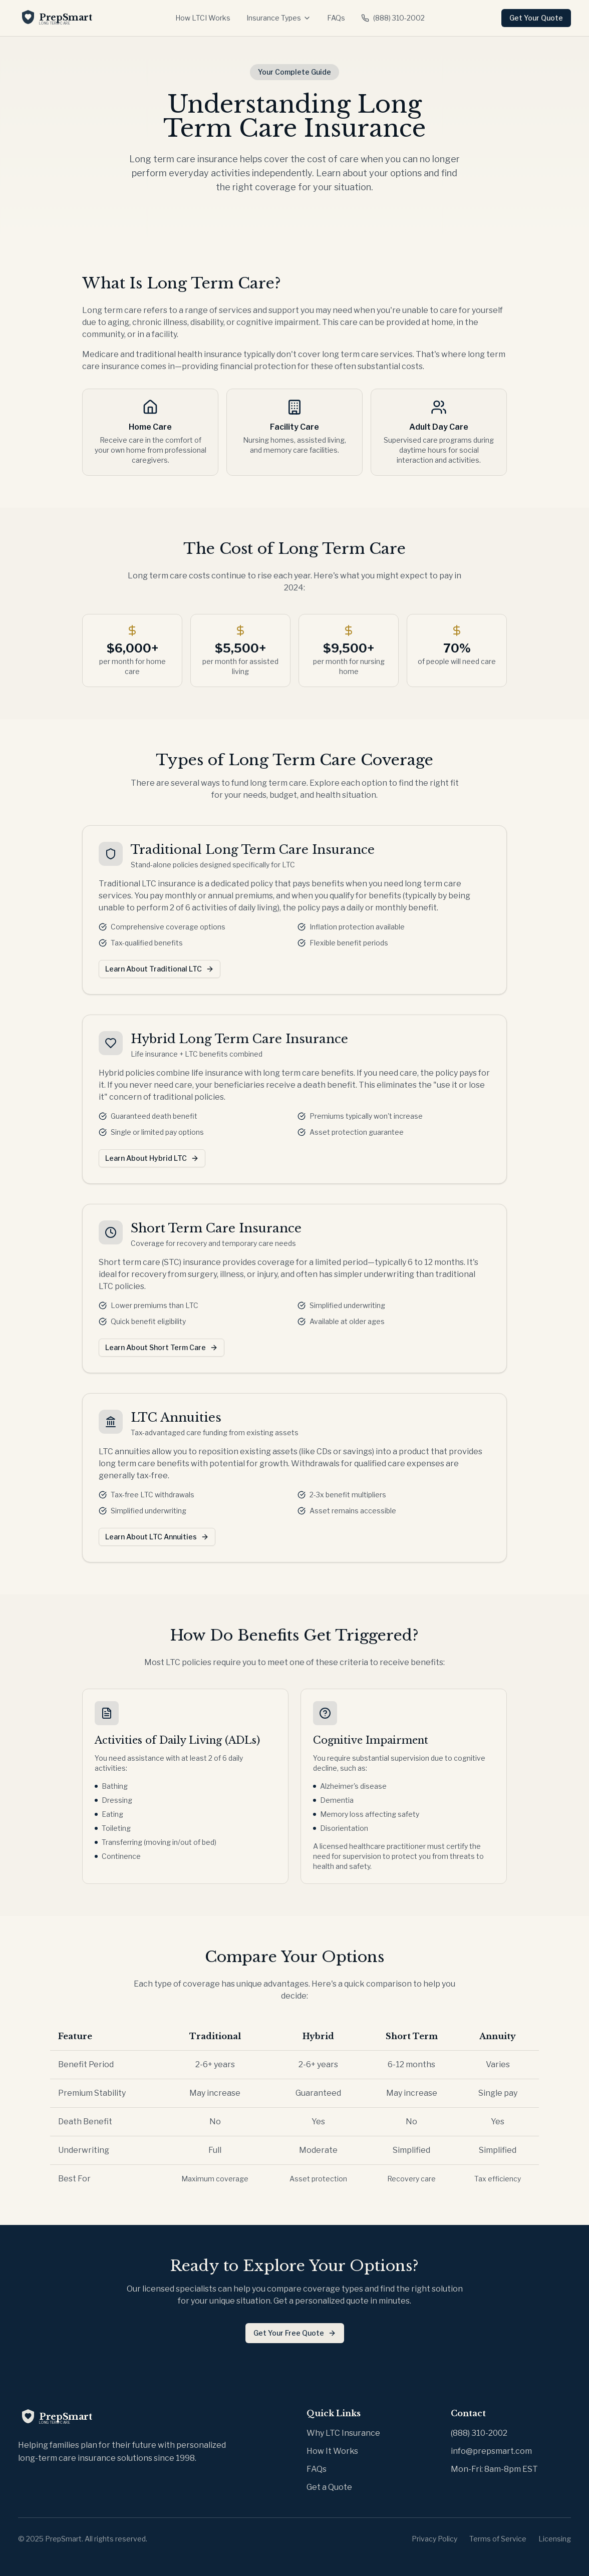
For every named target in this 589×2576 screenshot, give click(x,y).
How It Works (332, 2451)
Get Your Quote (536, 18)
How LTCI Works (202, 18)
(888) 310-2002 (393, 18)
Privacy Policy (434, 2538)
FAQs (336, 18)
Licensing (554, 2538)
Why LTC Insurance (343, 2433)
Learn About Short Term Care (161, 1347)
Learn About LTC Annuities (157, 1536)
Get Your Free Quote (294, 2333)
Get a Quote (329, 2487)
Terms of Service (497, 2538)
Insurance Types (278, 18)
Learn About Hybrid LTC (152, 1158)
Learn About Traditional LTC (159, 968)
